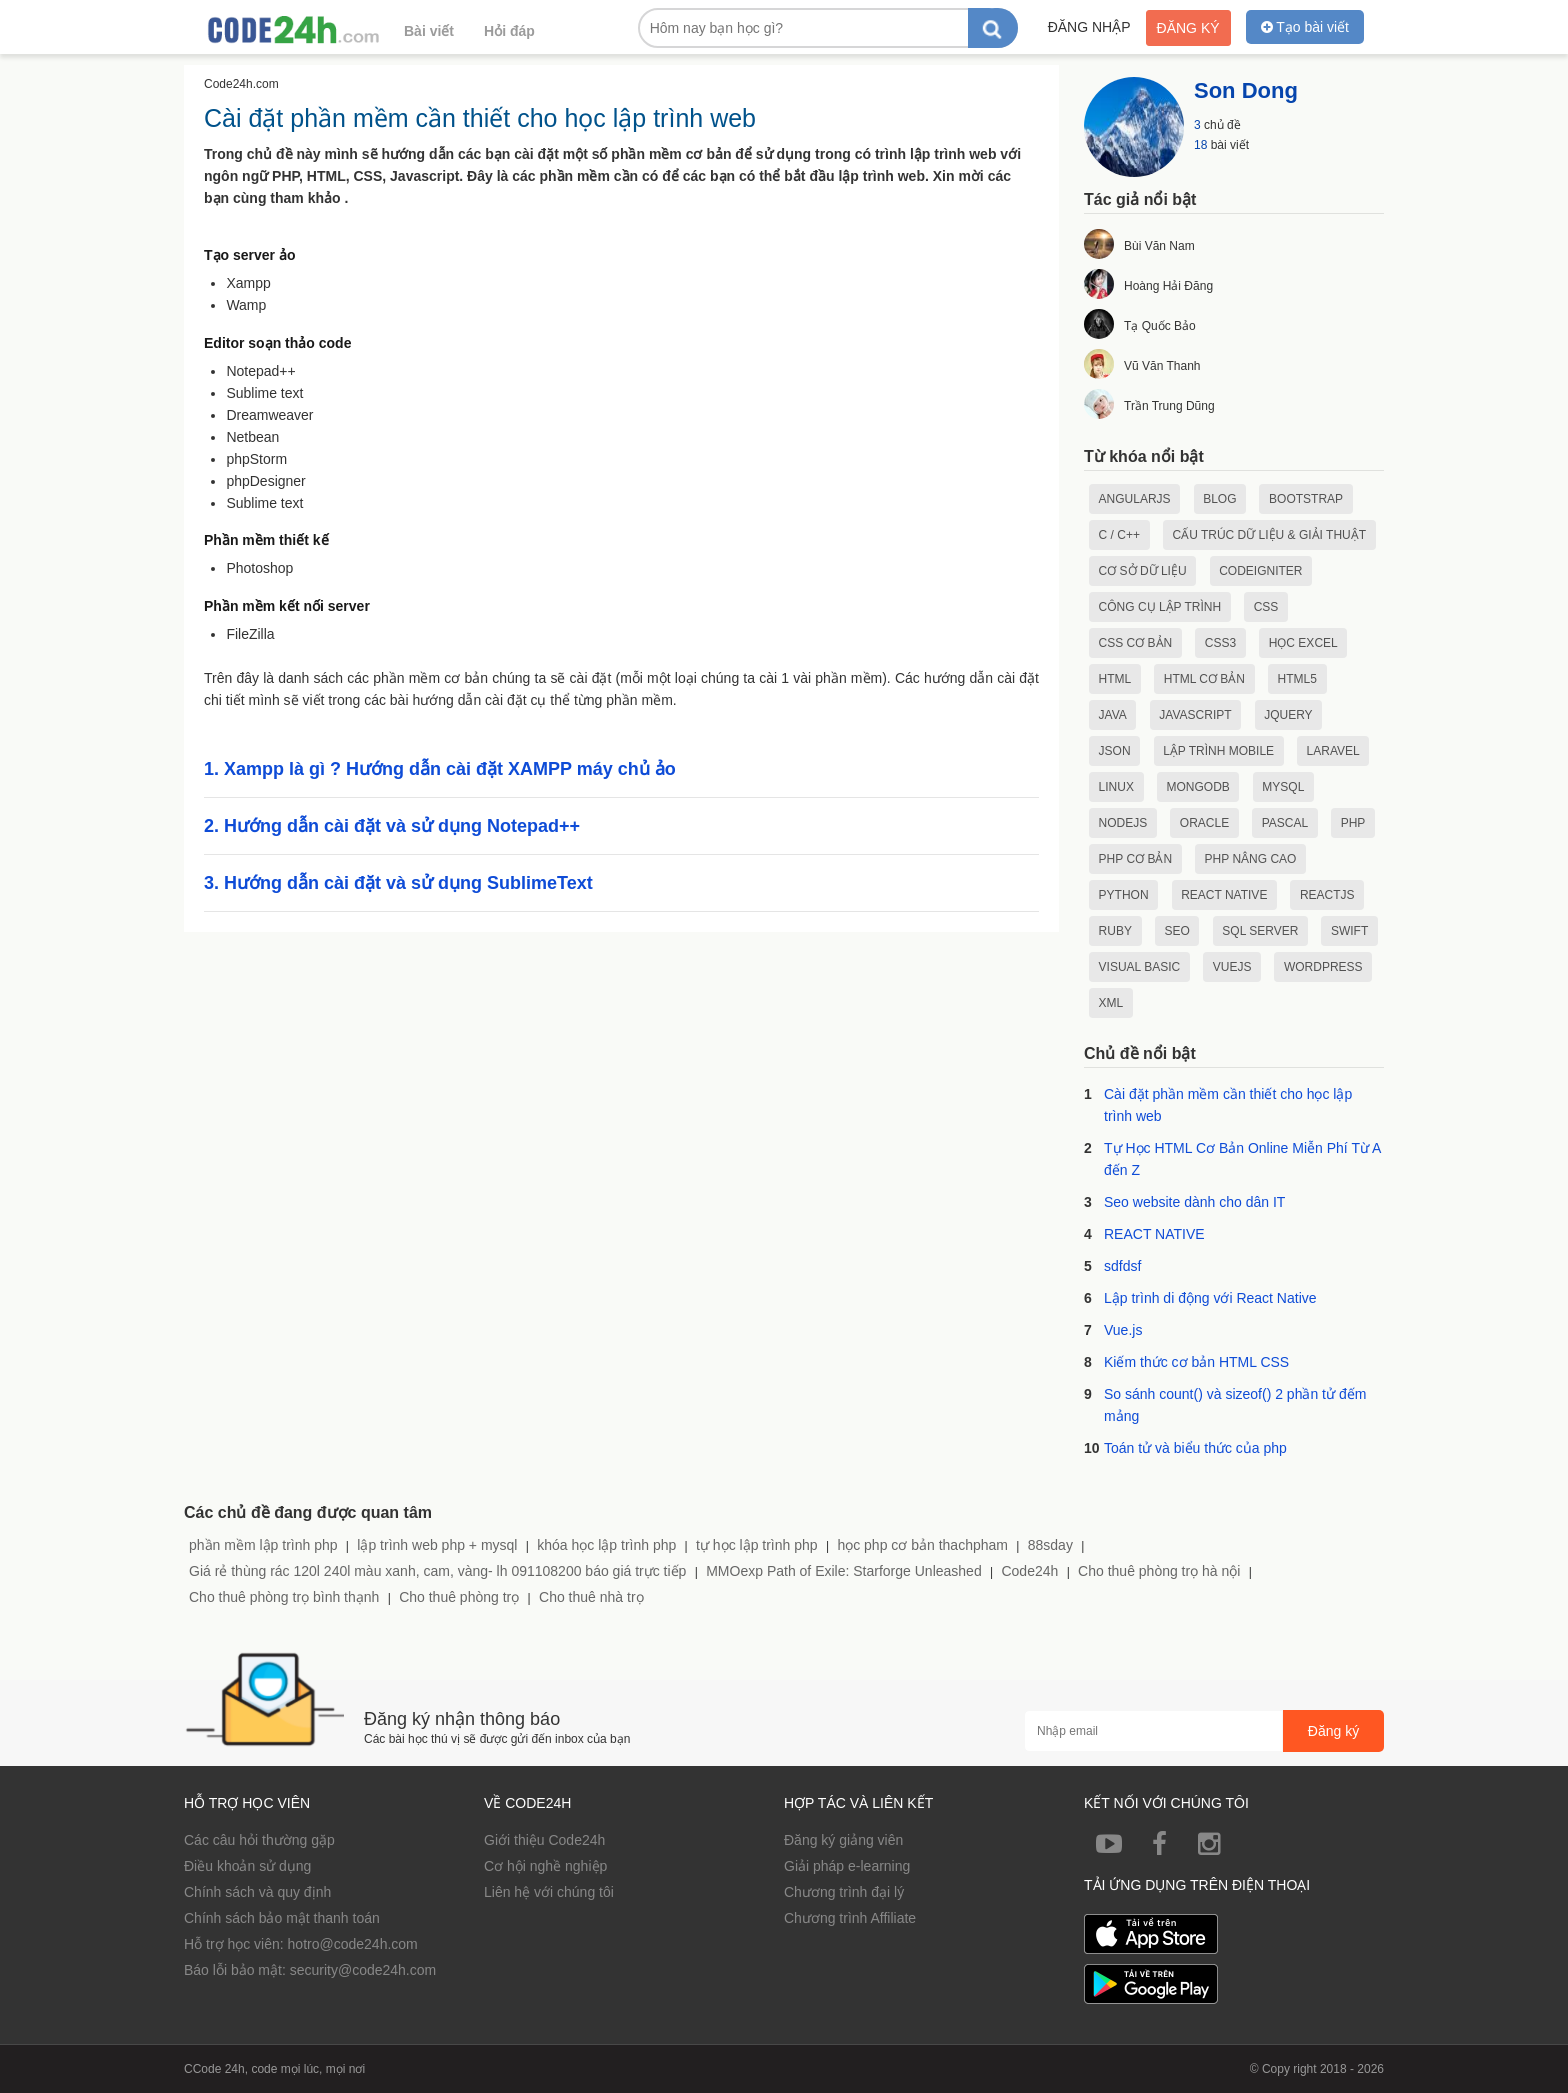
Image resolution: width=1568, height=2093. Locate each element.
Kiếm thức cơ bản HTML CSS (1196, 1362)
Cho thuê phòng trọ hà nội (1159, 1571)
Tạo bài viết (1305, 27)
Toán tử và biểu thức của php (1195, 1448)
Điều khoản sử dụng (247, 1866)
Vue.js (1123, 1330)
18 (1200, 145)
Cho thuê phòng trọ (459, 1597)
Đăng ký (1188, 28)
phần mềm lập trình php (263, 1545)
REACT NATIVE (1154, 1234)
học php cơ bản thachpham (922, 1545)
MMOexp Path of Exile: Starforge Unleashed (843, 1571)
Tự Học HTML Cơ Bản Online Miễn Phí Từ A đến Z (1242, 1159)
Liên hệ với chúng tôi (549, 1892)
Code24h (1029, 1571)
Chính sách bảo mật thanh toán (282, 1918)
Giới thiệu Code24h (544, 1840)
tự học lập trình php (757, 1545)
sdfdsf (1122, 1266)
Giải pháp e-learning (847, 1866)
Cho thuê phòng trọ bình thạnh (284, 1597)
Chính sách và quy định (257, 1892)
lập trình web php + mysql (437, 1545)
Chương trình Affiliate (850, 1918)
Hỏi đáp (509, 31)
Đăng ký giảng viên (843, 1840)
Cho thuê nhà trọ (591, 1597)
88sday (1050, 1545)
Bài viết (429, 31)
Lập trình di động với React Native (1210, 1298)
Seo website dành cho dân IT (1194, 1202)
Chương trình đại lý (844, 1892)
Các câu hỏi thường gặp (259, 1840)
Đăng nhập (1089, 27)
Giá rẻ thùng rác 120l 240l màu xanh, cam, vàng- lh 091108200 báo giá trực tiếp (437, 1571)
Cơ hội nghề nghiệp (545, 1866)
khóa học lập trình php (606, 1545)
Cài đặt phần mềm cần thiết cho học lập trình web (1228, 1105)
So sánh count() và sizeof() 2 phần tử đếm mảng (1235, 1405)
